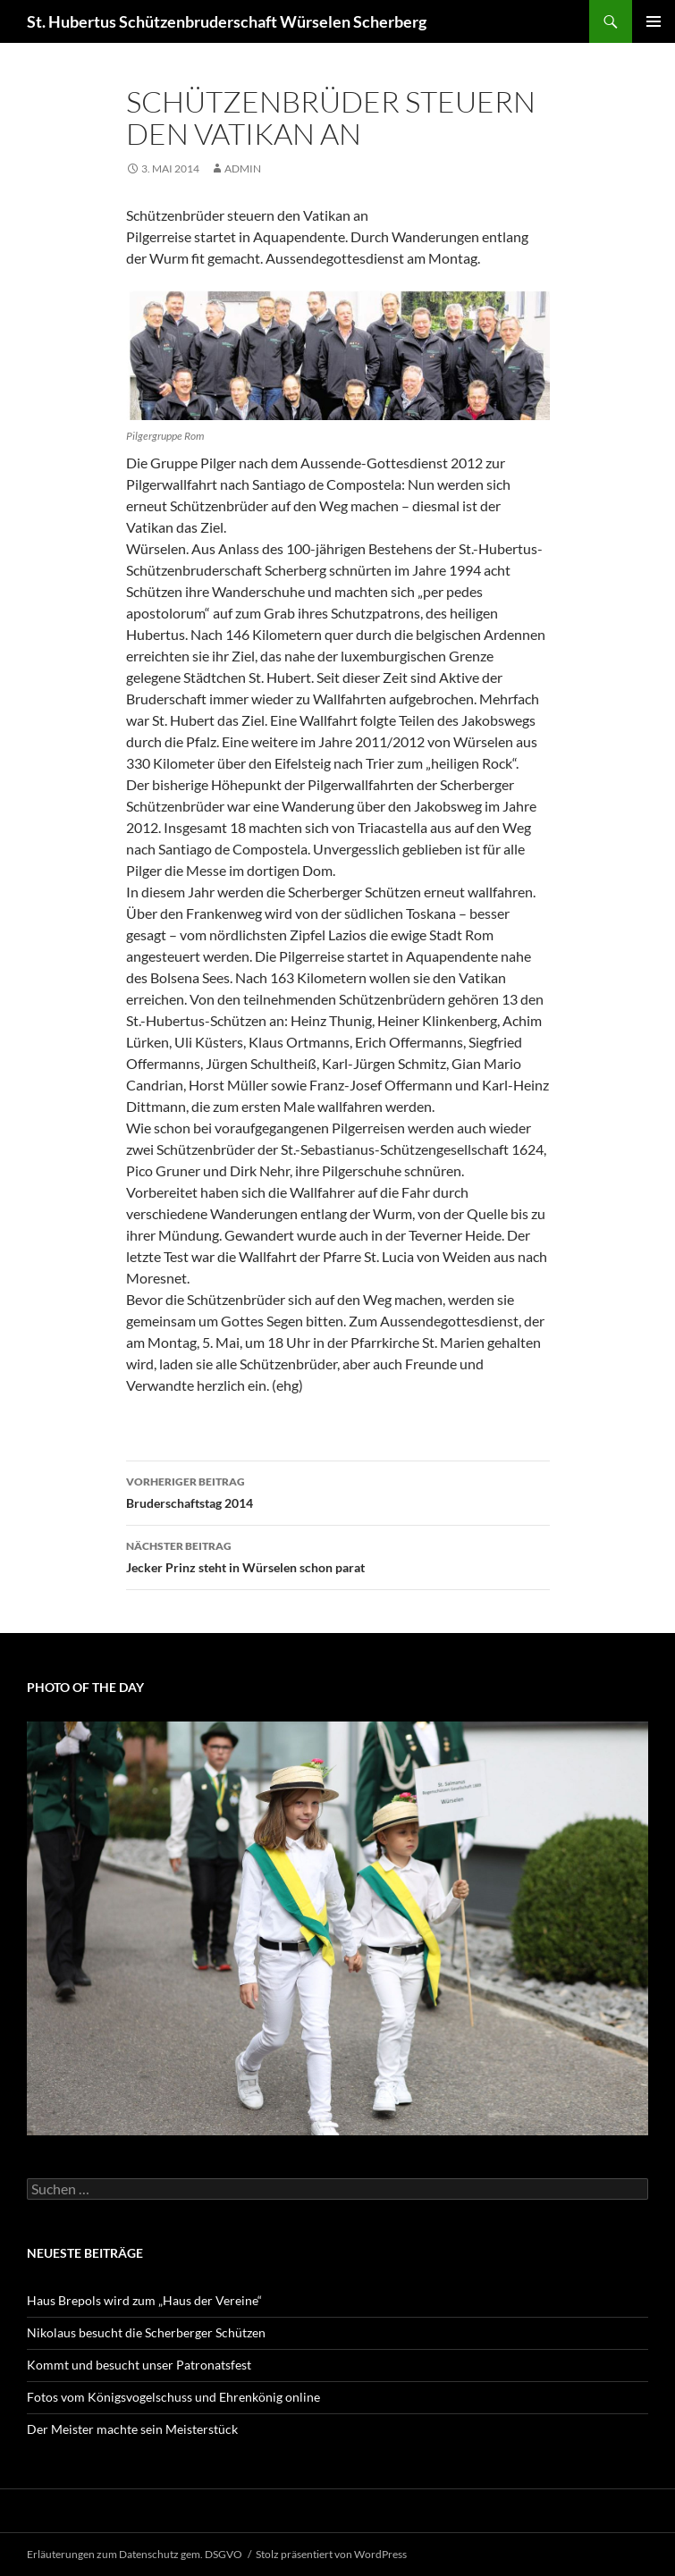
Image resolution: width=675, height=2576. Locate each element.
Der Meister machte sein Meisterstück (132, 2429)
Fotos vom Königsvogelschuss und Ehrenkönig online (173, 2396)
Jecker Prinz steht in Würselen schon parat (338, 1555)
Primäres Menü (653, 21)
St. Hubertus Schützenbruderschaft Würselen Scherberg (226, 21)
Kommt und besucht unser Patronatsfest (139, 2364)
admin (242, 168)
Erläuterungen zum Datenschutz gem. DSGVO (134, 2554)
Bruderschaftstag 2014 (338, 1491)
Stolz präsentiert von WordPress (331, 2554)
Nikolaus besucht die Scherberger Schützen (146, 2332)
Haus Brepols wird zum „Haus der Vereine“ (144, 2300)
